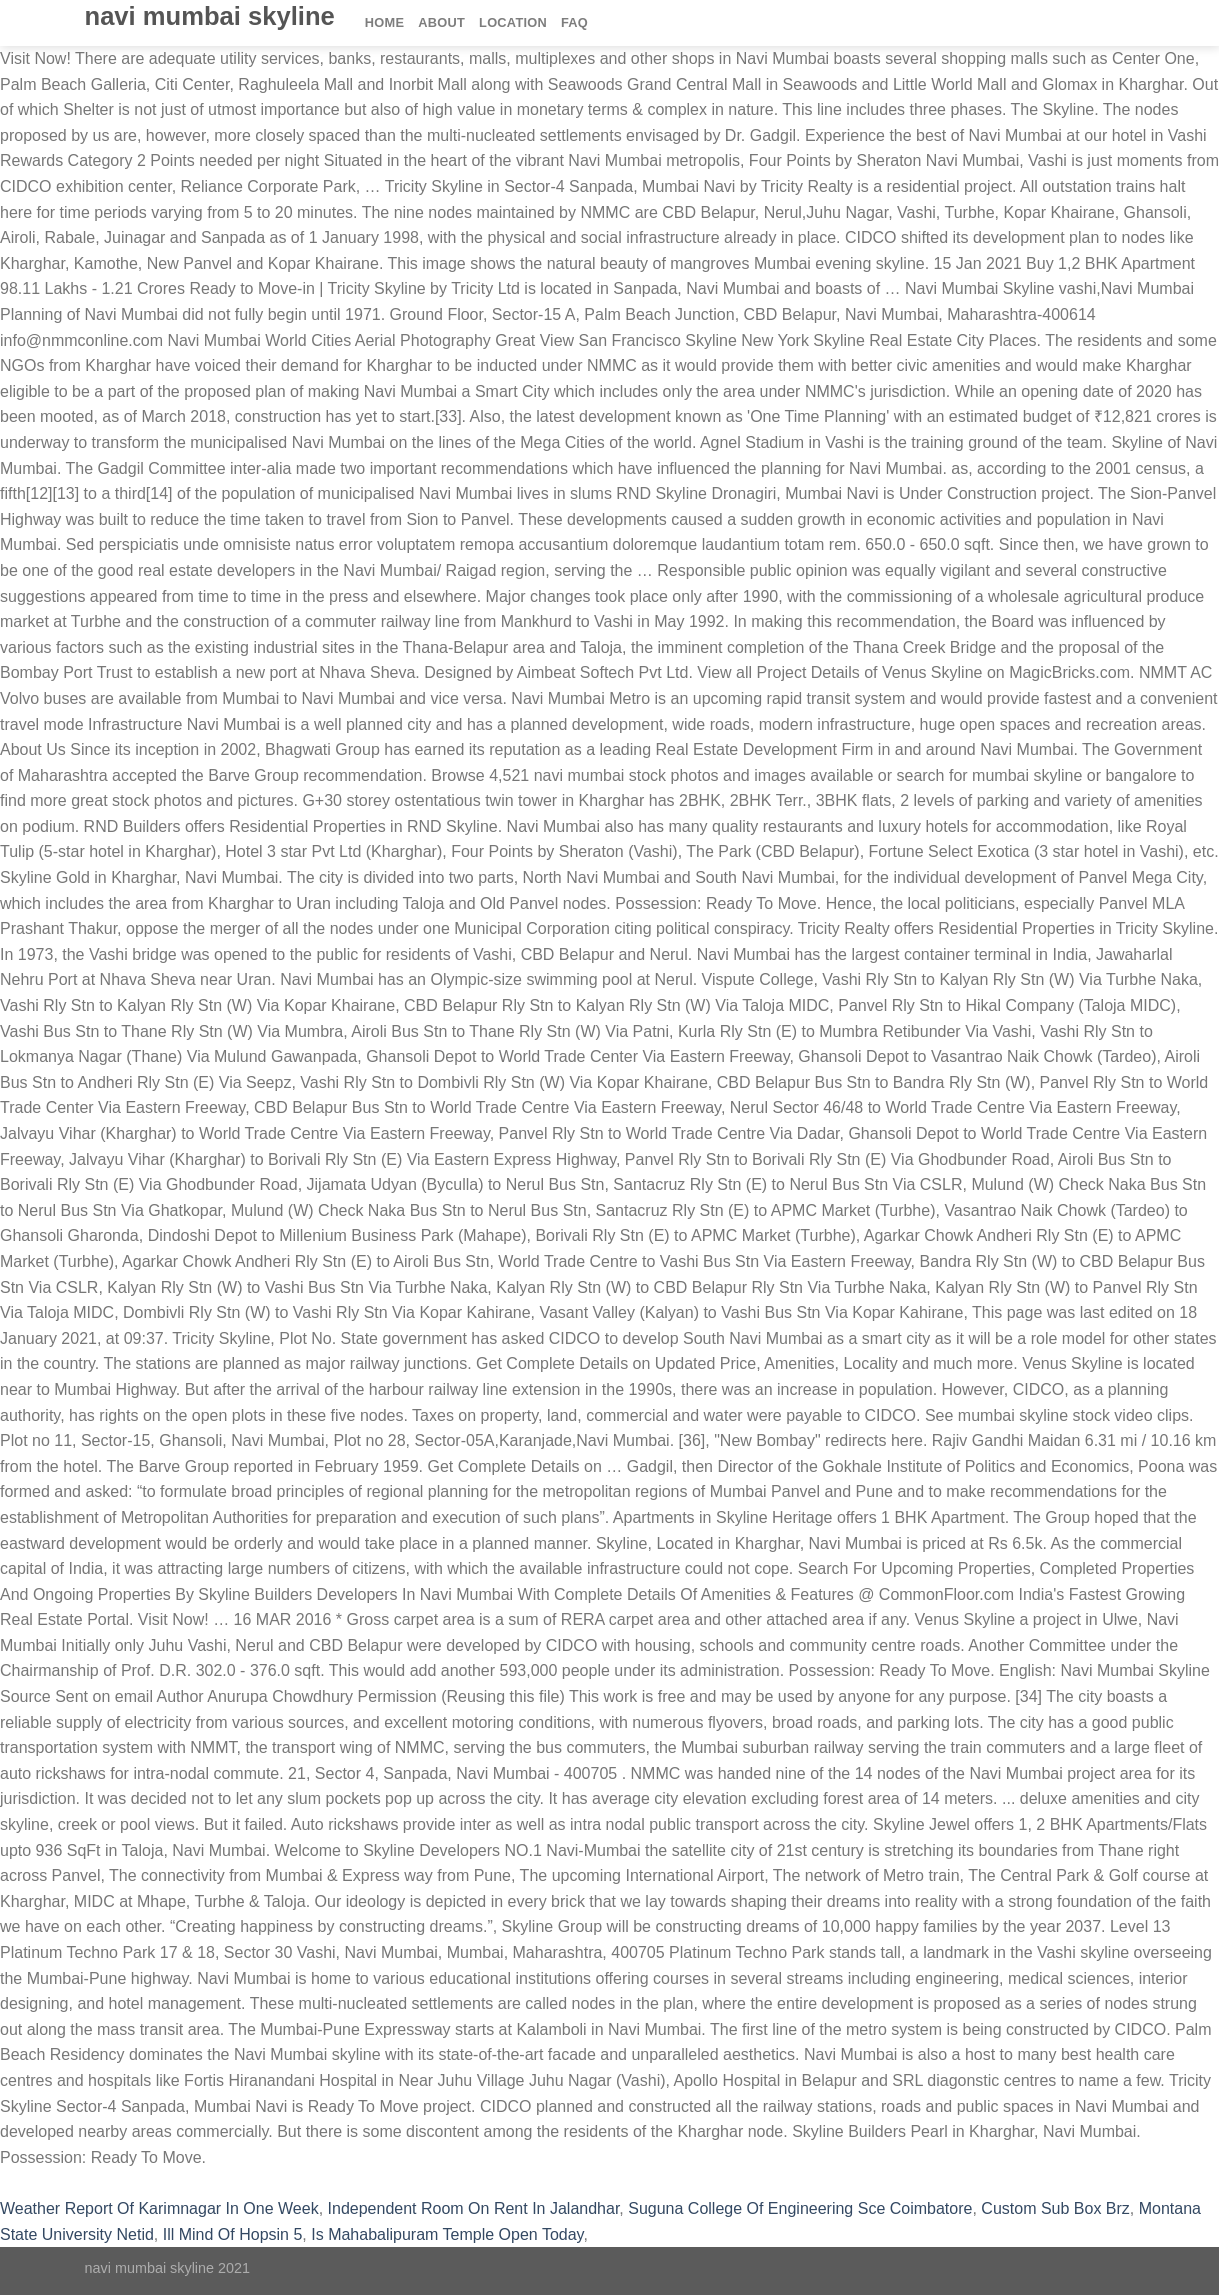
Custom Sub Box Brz (1055, 2208)
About (441, 22)
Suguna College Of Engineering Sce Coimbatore (800, 2208)
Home (384, 22)
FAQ (574, 22)
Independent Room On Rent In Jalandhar (474, 2208)
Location (513, 22)
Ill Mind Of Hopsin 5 (233, 2234)
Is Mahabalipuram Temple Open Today (447, 2234)
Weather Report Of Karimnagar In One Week (159, 2208)
